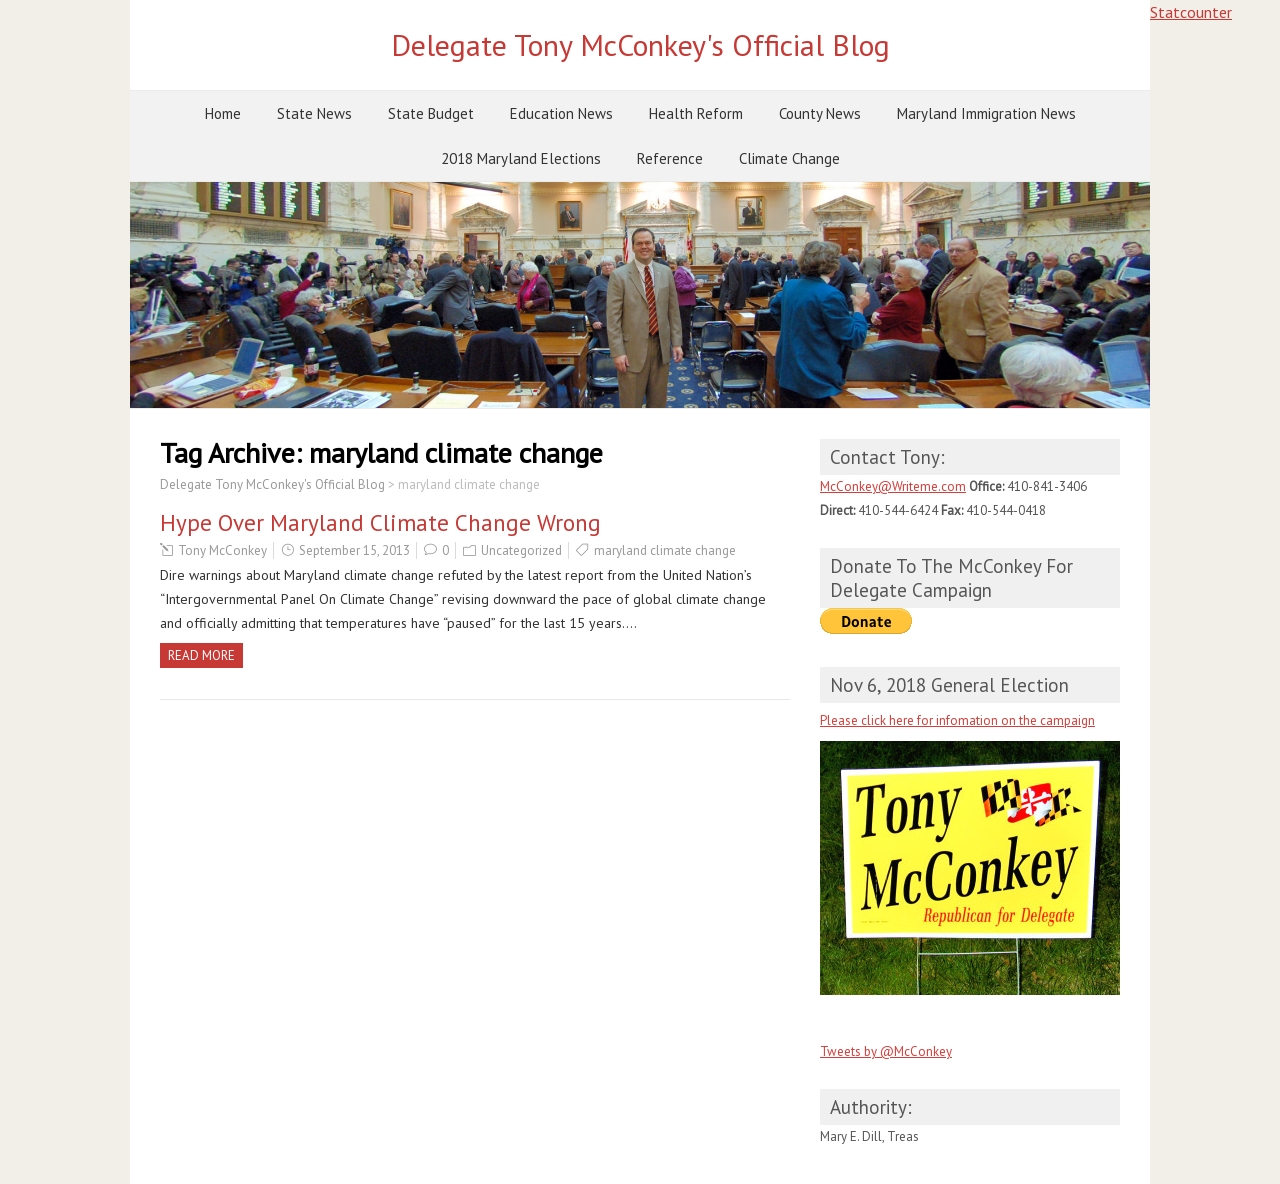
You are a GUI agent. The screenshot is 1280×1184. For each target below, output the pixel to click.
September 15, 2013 (354, 550)
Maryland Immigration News (986, 113)
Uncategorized (521, 550)
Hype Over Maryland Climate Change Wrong (380, 522)
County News (820, 113)
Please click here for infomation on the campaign (957, 720)
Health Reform (696, 113)
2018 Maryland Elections (521, 158)
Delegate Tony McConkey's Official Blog (640, 44)
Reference (670, 158)
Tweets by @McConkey (886, 1051)
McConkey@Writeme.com (893, 486)
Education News (561, 113)
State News (314, 113)
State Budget (431, 113)
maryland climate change (665, 550)
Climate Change (789, 158)
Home (223, 113)
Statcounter (1191, 12)
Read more (201, 655)
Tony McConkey (222, 550)
